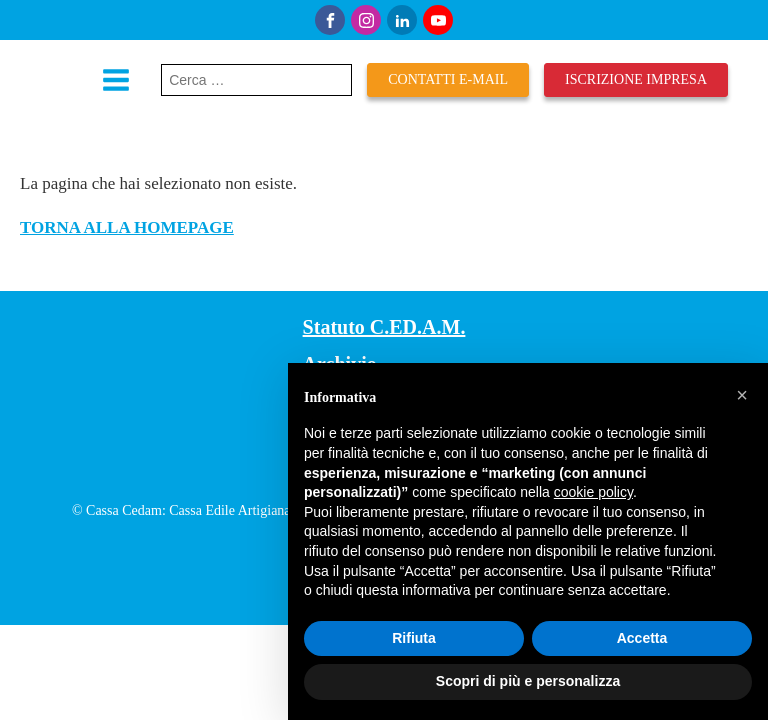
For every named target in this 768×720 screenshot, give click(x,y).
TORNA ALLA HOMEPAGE (127, 227)
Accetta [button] (642, 638)
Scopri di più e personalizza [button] (528, 681)
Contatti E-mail (448, 79)
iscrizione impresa (636, 79)
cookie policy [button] (593, 492)
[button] (742, 395)
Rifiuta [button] (414, 638)
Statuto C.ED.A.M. (384, 327)
